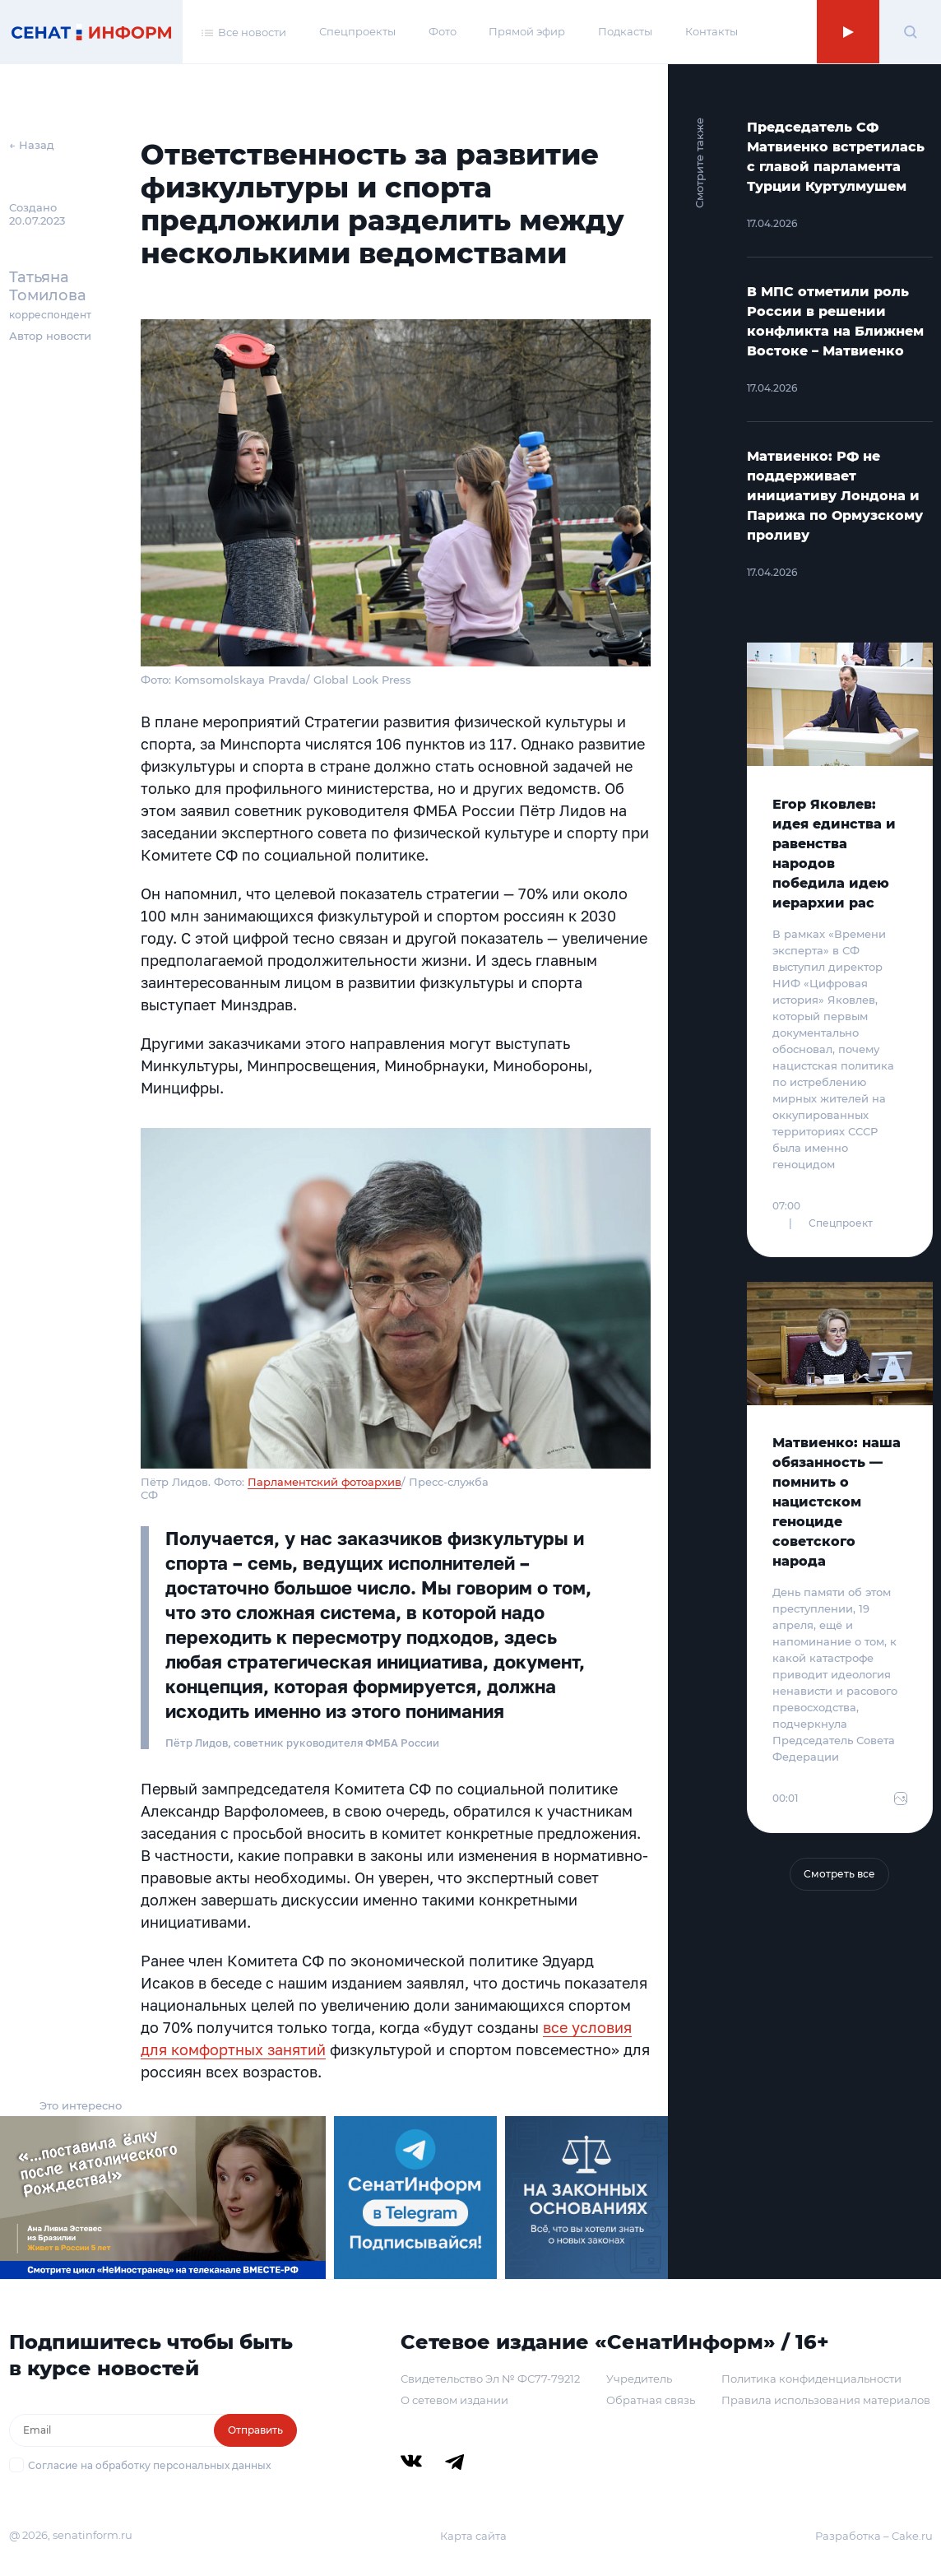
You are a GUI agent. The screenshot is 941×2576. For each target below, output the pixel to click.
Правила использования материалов (825, 2400)
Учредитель (639, 2378)
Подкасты (625, 31)
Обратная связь (650, 2400)
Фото (443, 31)
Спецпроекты (357, 31)
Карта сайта (473, 2535)
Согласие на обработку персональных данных (149, 2465)
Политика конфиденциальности (811, 2378)
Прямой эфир (527, 31)
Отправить (255, 2430)
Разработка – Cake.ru (874, 2535)
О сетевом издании (454, 2400)
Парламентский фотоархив (324, 1481)
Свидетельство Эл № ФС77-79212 (490, 2378)
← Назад (31, 144)
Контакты (711, 31)
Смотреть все (839, 1874)
